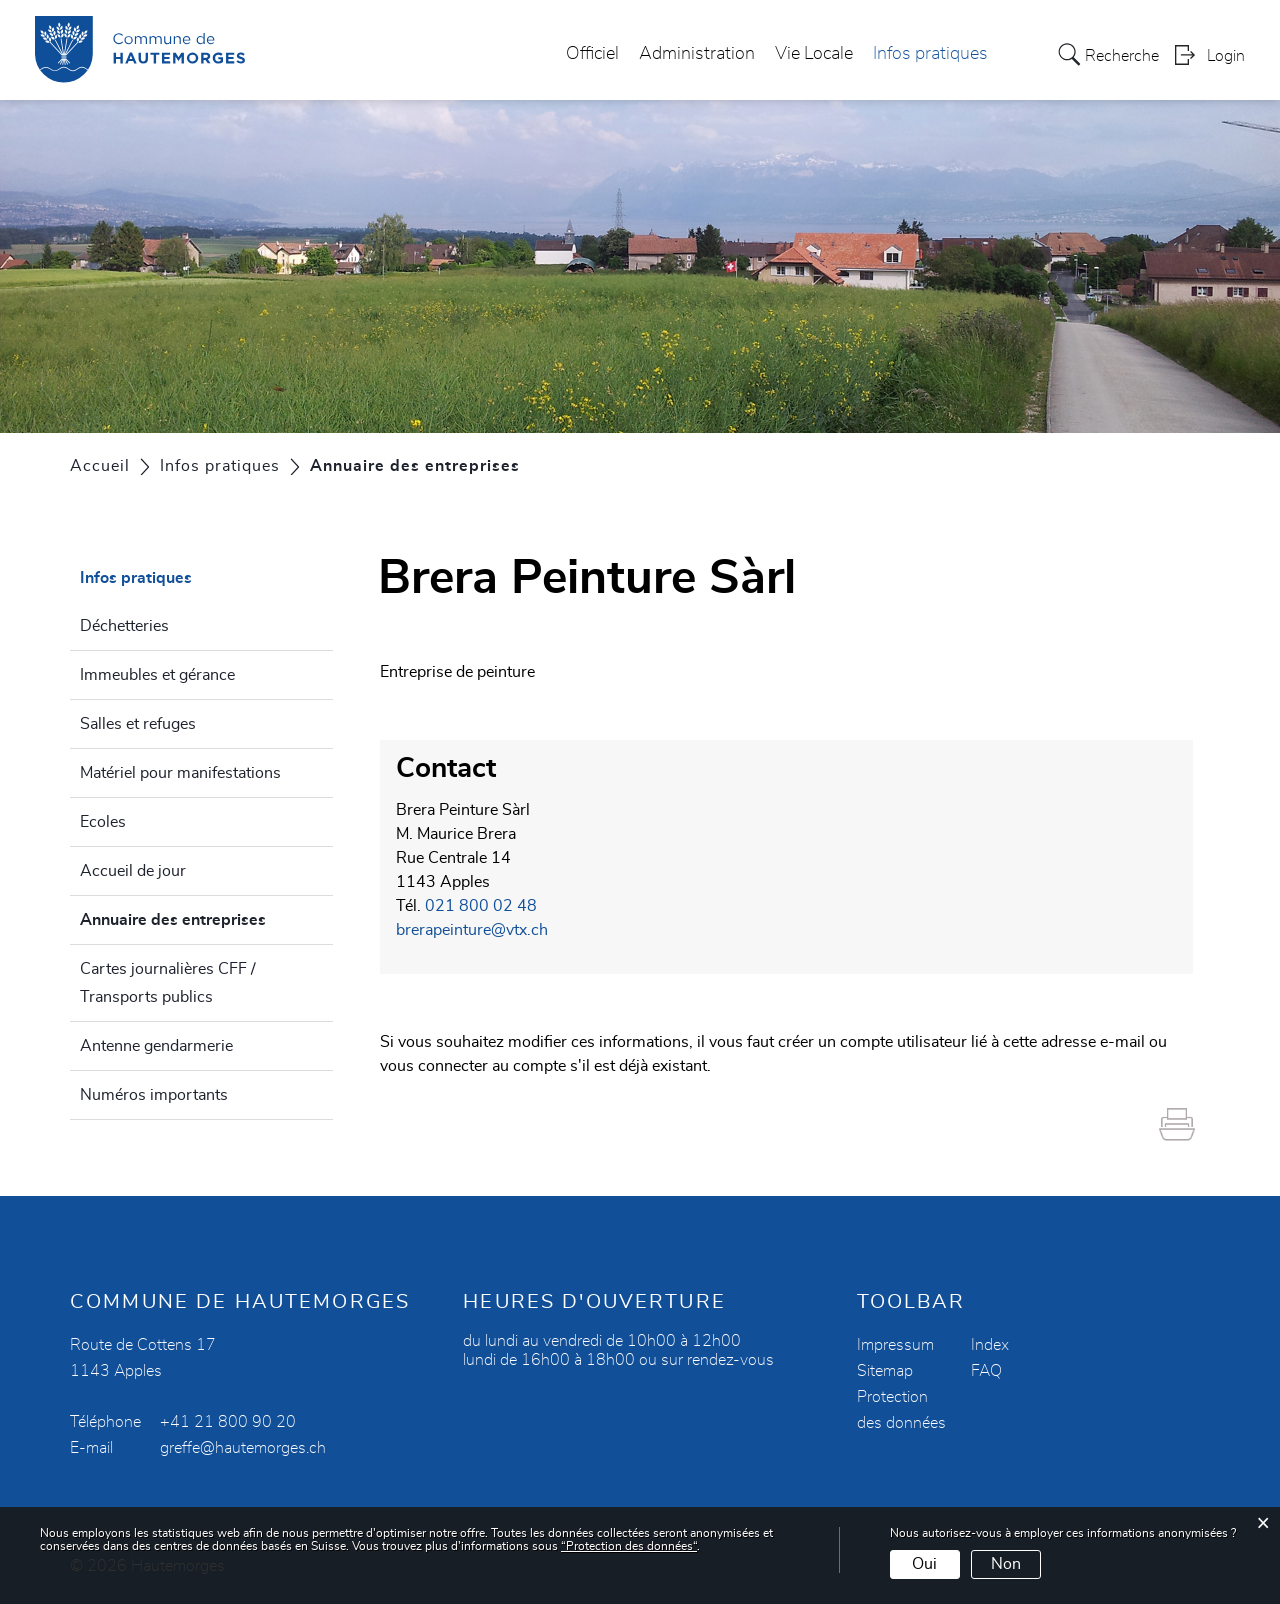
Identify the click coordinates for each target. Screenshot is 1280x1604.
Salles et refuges (138, 724)
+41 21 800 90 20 (228, 1422)
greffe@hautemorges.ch (243, 1448)
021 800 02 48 (481, 906)
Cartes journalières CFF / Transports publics (168, 983)
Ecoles (103, 822)
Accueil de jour (133, 871)
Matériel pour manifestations (180, 773)
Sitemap (885, 1371)
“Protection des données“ (629, 1546)
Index (990, 1345)
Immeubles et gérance (157, 675)
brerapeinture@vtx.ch (472, 930)
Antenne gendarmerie (156, 1046)
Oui (924, 1564)
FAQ (986, 1371)
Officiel (592, 54)
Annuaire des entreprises (206, 917)
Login (1226, 56)
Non (1006, 1564)
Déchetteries (124, 626)
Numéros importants (154, 1095)
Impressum (895, 1345)
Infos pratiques (930, 54)
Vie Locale (814, 54)
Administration (697, 54)
